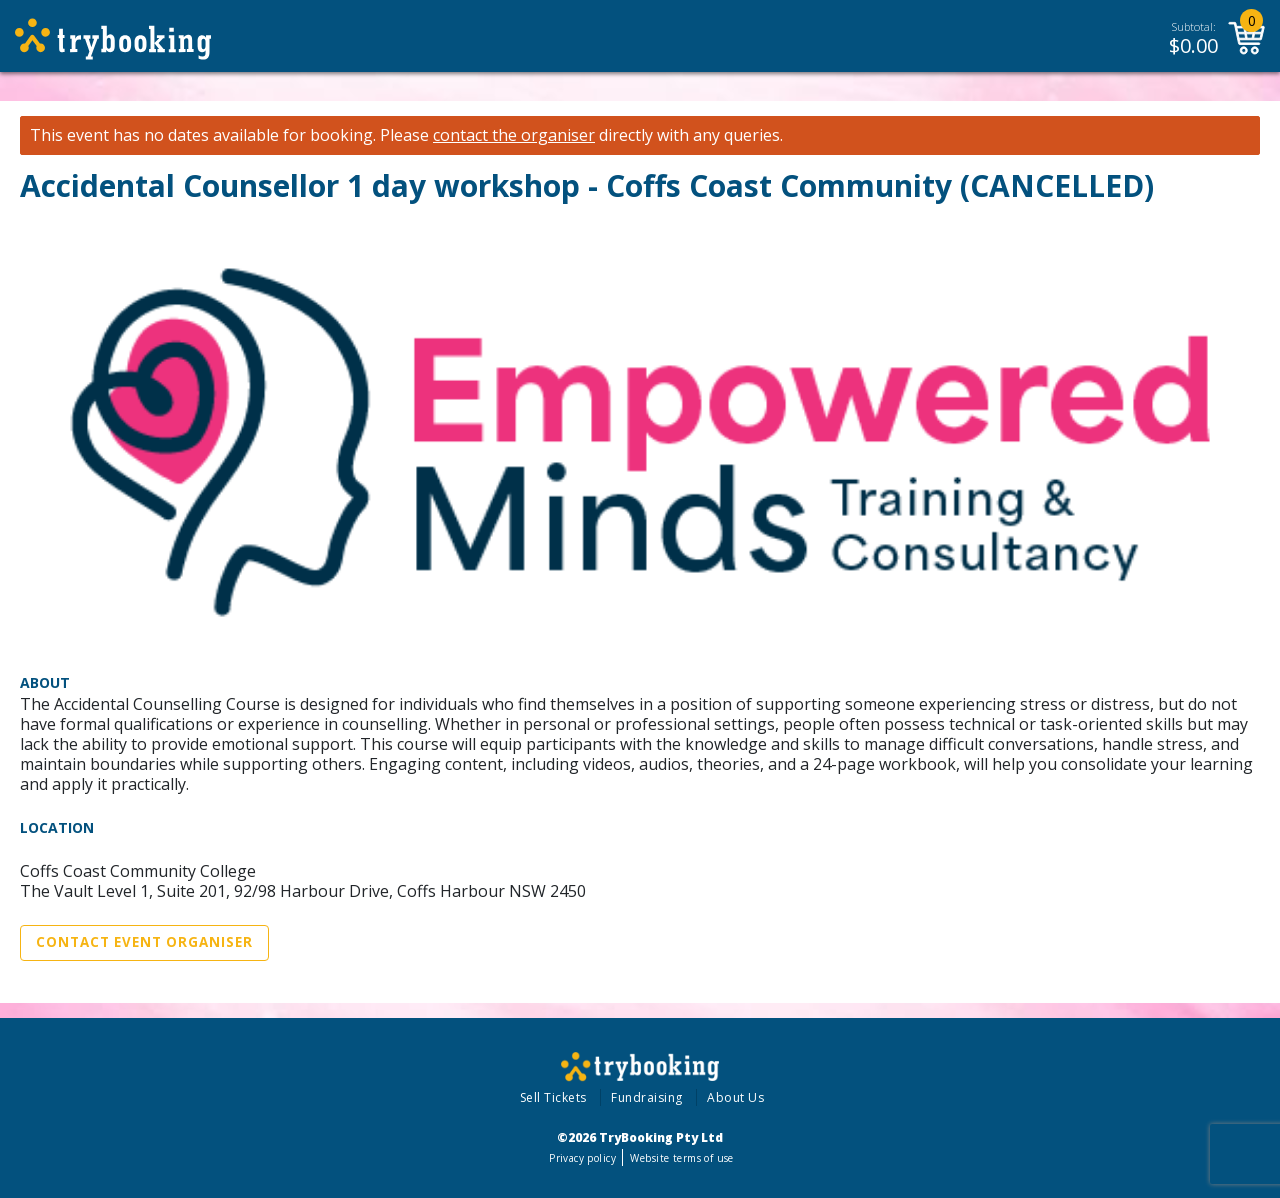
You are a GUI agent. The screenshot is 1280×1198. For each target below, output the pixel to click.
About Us (735, 1097)
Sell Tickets (553, 1097)
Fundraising (647, 1097)
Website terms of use (681, 1158)
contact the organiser (514, 135)
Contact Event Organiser (144, 942)
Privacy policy (582, 1158)
